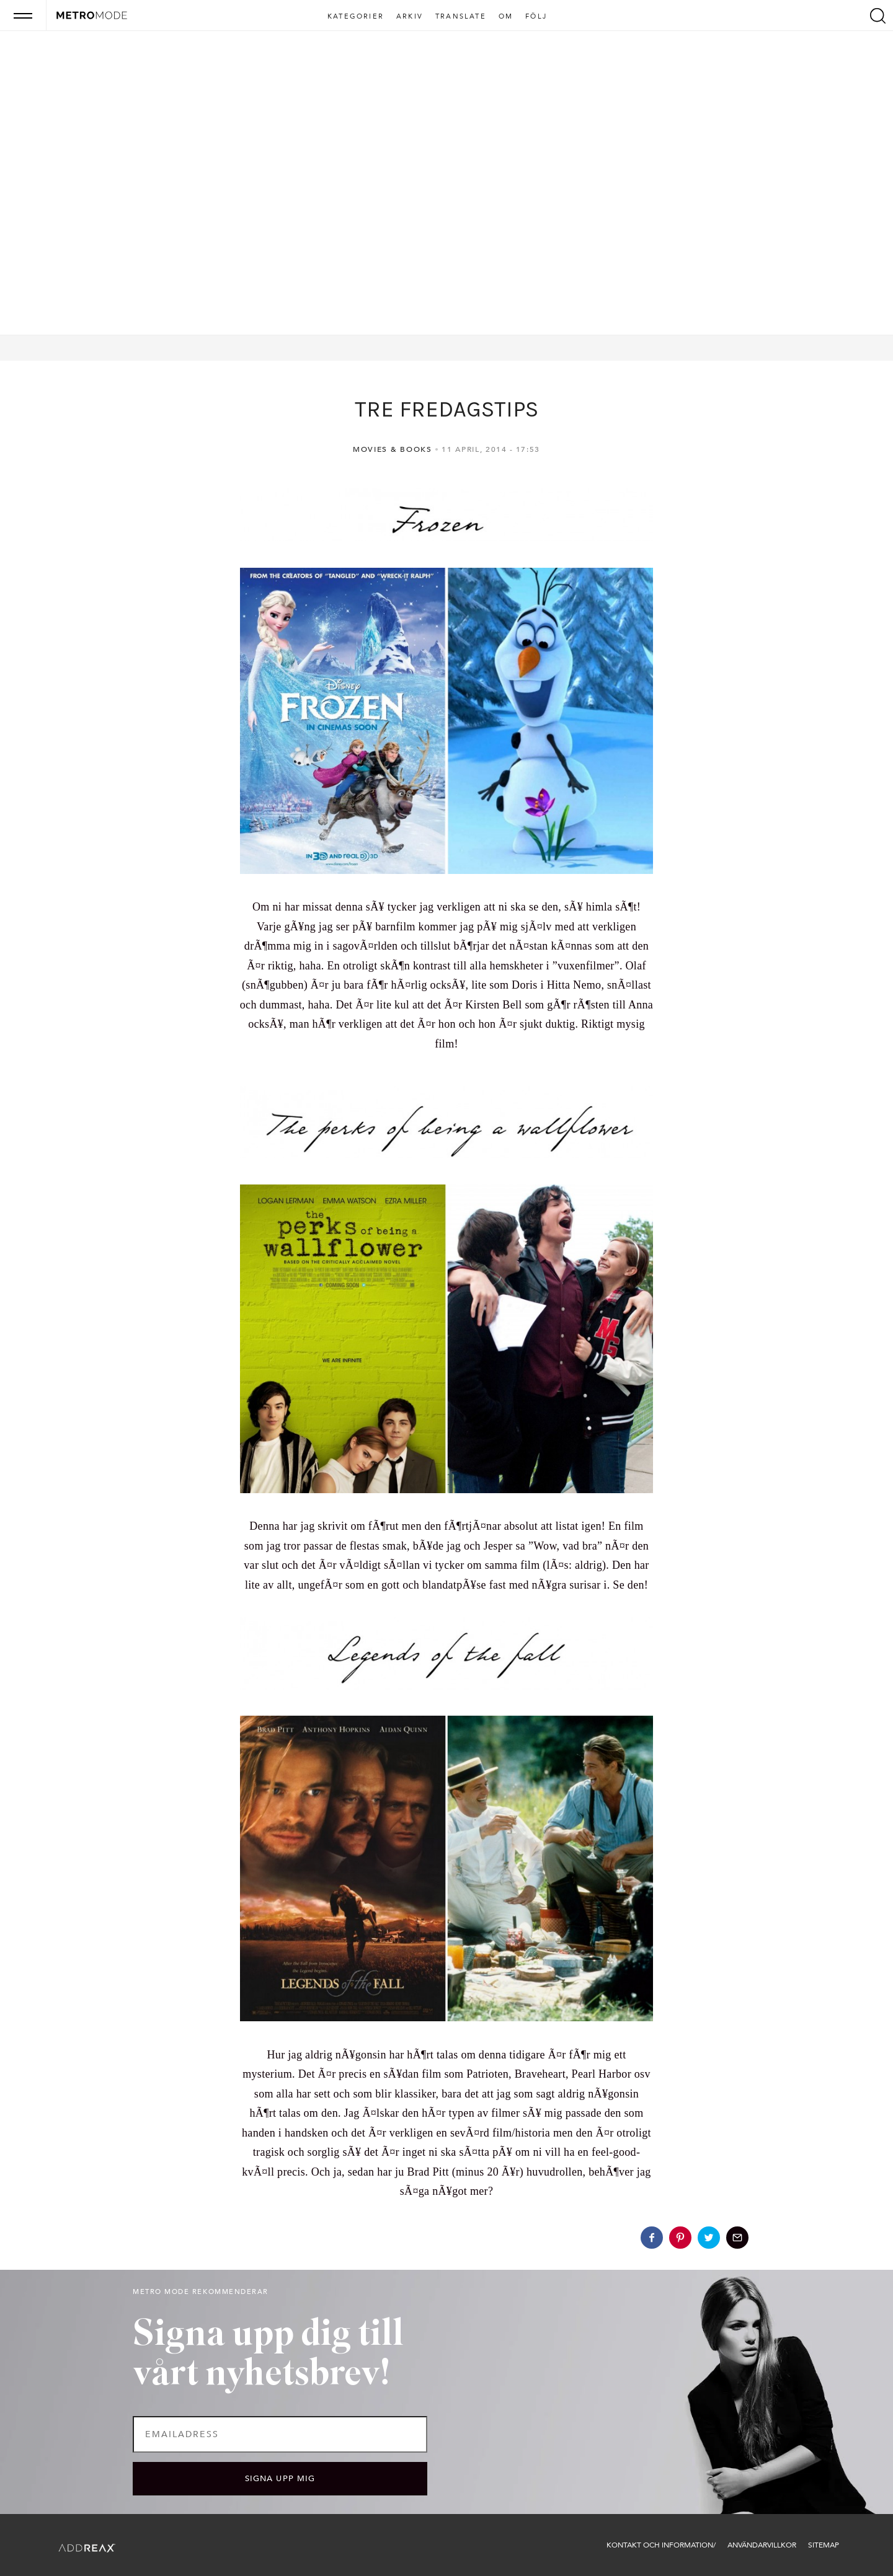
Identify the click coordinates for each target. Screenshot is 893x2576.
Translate (460, 16)
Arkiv (409, 16)
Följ (536, 16)
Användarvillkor (761, 2545)
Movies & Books (392, 449)
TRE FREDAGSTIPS (446, 409)
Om (506, 16)
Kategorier (355, 16)
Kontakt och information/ (661, 2545)
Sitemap (823, 2545)
